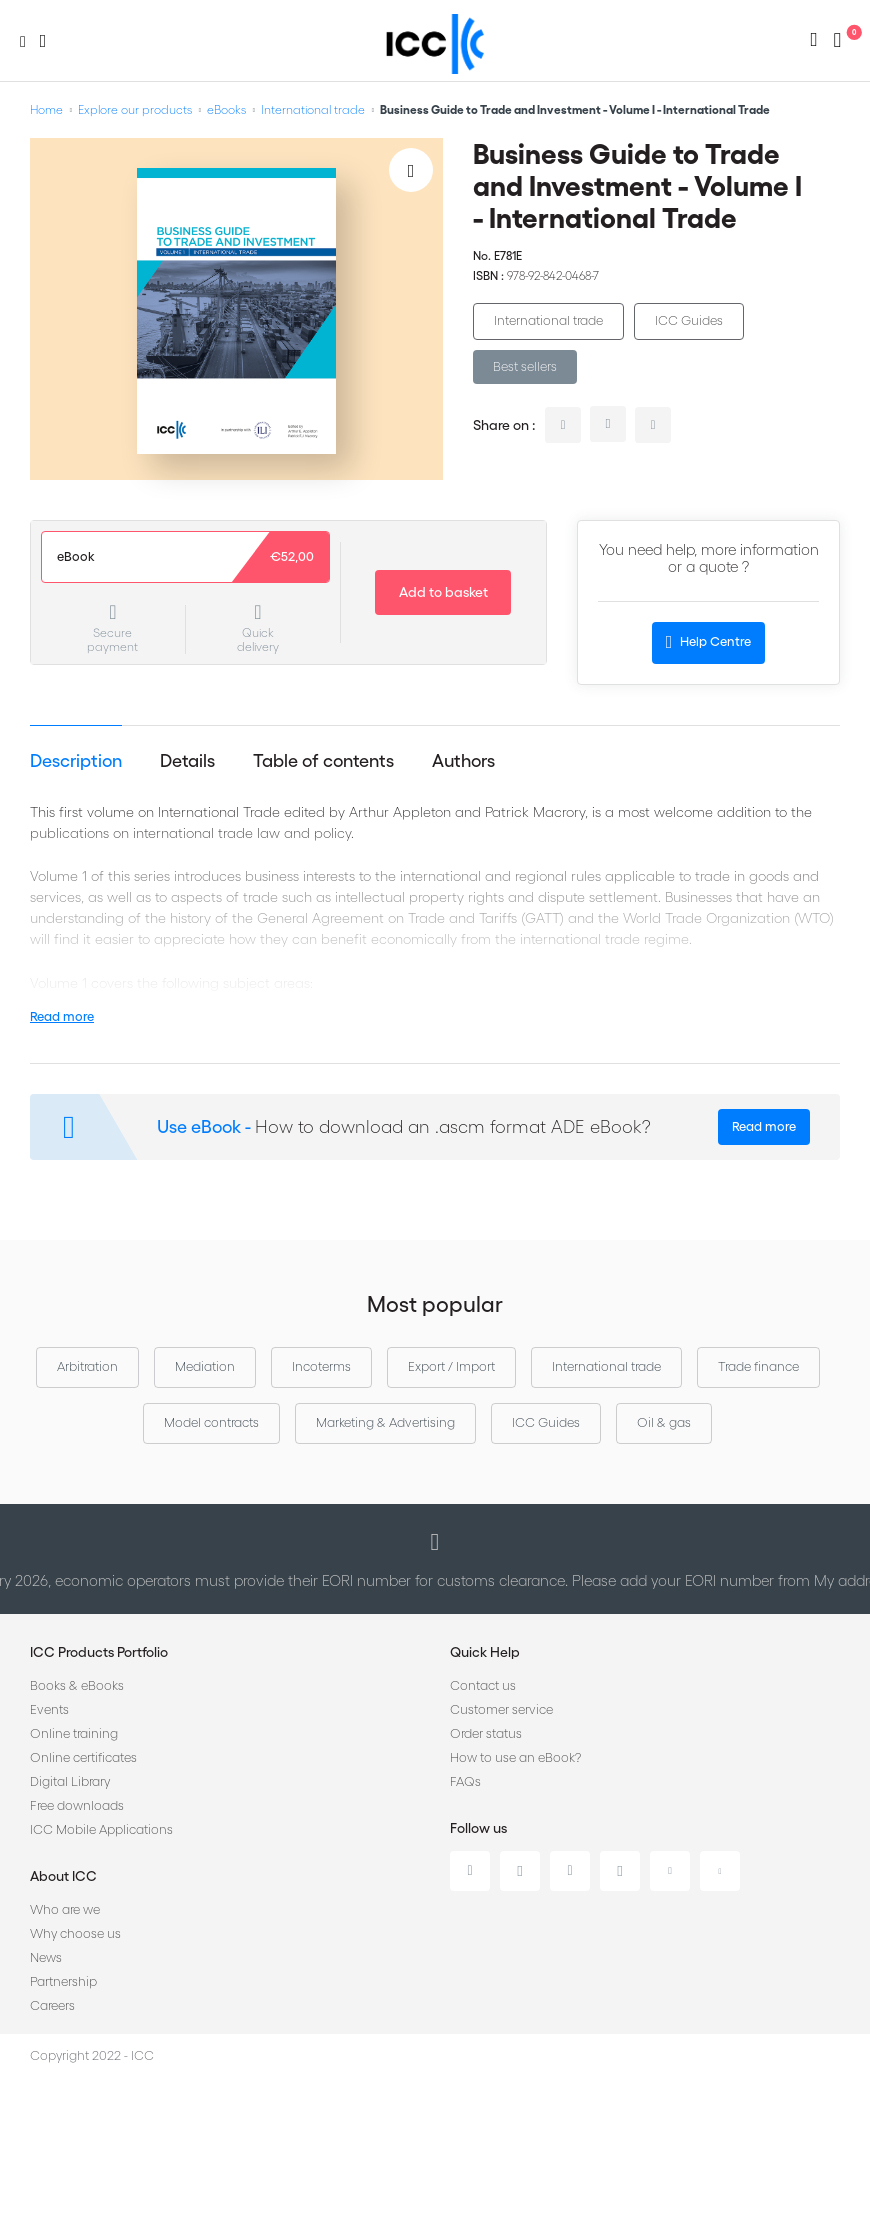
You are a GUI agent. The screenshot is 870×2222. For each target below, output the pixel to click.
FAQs (465, 1781)
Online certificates (83, 1757)
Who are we (65, 1909)
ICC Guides (689, 320)
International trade (313, 109)
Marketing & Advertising (385, 1422)
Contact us (483, 1685)
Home (46, 109)
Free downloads (77, 1805)
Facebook (570, 1871)
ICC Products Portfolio (99, 1652)
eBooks (226, 109)
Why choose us (75, 1933)
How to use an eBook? (515, 1757)
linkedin (563, 425)
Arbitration (87, 1366)
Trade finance (758, 1366)
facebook (653, 425)
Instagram (620, 1871)
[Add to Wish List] (411, 170)
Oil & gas (664, 1422)
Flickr (720, 1871)
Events (49, 1709)
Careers (52, 2005)
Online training (74, 1733)
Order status (486, 1733)
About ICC (63, 1876)
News (46, 1957)
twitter (608, 424)
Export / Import (451, 1366)
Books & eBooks (77, 1685)
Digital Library (70, 1781)
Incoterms (321, 1366)
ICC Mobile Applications (101, 1829)
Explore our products (135, 109)
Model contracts (211, 1422)
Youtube (670, 1871)
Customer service (501, 1709)
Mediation (205, 1366)
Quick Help (485, 1652)
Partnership (63, 1981)
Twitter (520, 1871)
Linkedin (470, 1871)
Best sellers (525, 366)
